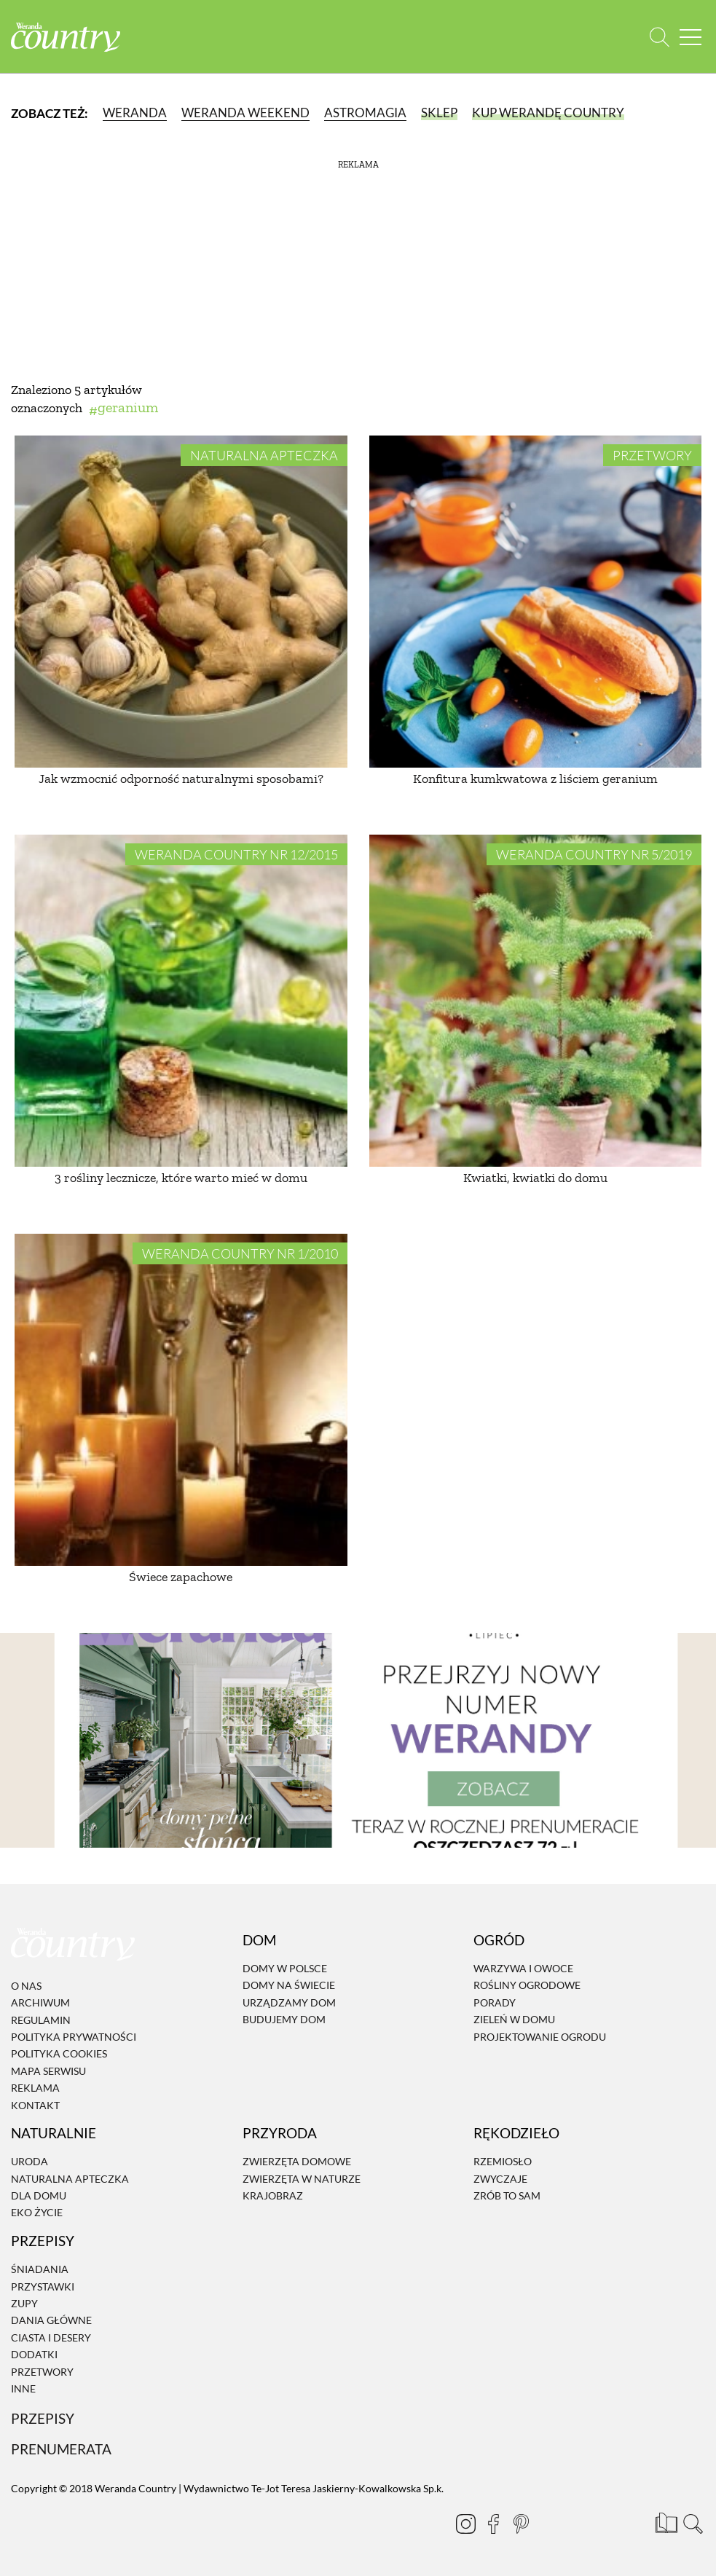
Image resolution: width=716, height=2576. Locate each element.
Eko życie (37, 2213)
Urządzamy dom (289, 2002)
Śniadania (39, 2269)
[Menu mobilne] (690, 37)
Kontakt (35, 2105)
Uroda (29, 2162)
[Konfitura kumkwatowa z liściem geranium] (535, 602)
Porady (494, 2002)
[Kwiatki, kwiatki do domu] (535, 1001)
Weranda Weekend (245, 112)
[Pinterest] (520, 2523)
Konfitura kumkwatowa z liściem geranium (535, 779)
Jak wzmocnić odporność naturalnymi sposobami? (181, 779)
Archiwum (40, 2002)
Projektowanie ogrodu (539, 2037)
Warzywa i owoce (523, 1968)
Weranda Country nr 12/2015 (236, 854)
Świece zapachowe (180, 1577)
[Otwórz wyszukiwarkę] (659, 37)
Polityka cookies (59, 2054)
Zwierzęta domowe (297, 2162)
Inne (23, 2388)
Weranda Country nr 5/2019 (594, 854)
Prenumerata (61, 2449)
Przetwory (652, 455)
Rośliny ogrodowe (527, 1986)
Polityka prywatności (73, 2037)
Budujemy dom (284, 2019)
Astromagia (365, 112)
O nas (26, 1986)
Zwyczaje (500, 2179)
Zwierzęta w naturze (302, 2179)
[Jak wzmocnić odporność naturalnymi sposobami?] (181, 602)
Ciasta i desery (51, 2337)
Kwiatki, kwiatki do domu (535, 1178)
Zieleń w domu (514, 2019)
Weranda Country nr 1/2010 (240, 1253)
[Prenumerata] (665, 2521)
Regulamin (41, 2020)
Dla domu (38, 2195)
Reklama (35, 2087)
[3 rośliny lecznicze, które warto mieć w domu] (181, 1001)
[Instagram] (465, 2523)
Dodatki (34, 2354)
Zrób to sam (506, 2195)
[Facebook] (493, 2523)
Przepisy (42, 2419)
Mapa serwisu (48, 2071)
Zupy (24, 2303)
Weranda (135, 112)
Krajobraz (273, 2195)
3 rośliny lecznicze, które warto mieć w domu (181, 1178)
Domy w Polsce (285, 1968)
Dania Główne (51, 2321)
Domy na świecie (289, 1986)
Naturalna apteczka (264, 455)
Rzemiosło (502, 2162)
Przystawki (42, 2286)
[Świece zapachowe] (181, 1400)
